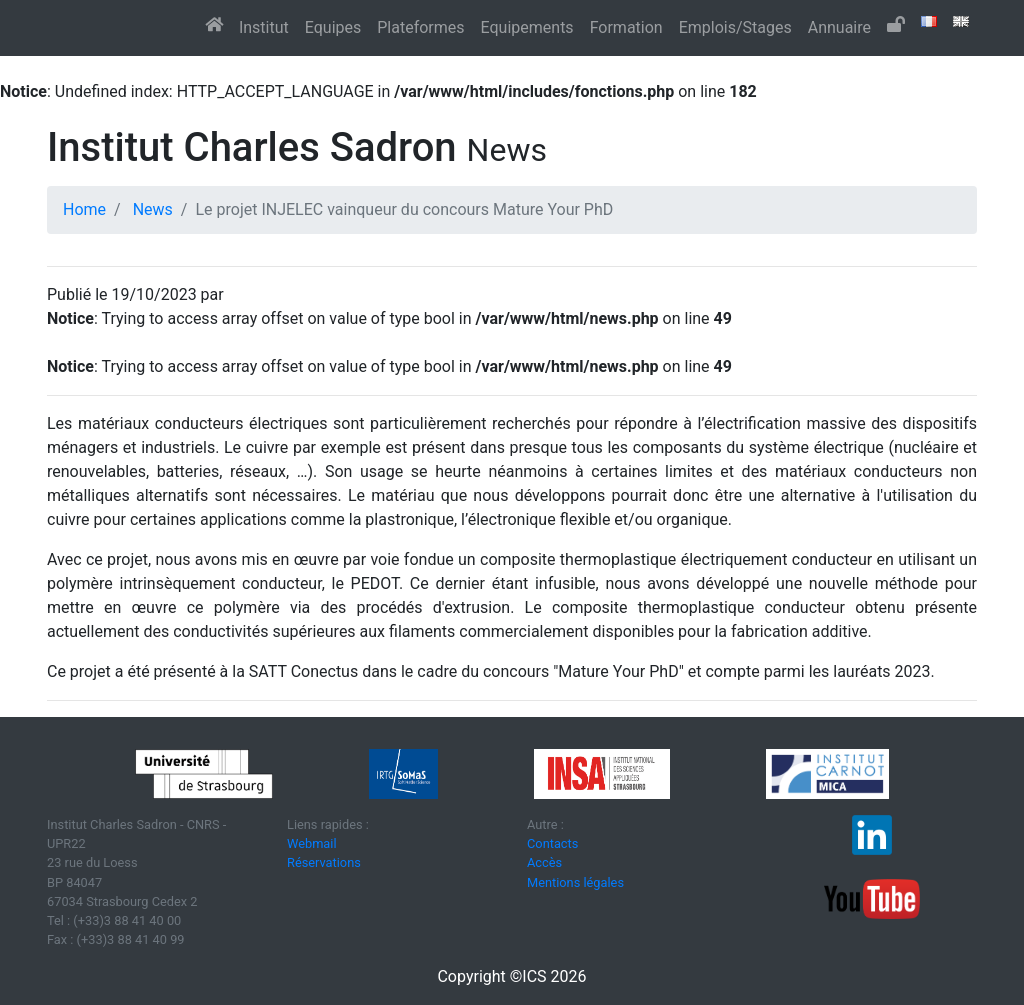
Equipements (527, 27)
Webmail (312, 843)
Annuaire (839, 27)
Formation (626, 27)
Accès (544, 862)
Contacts (552, 843)
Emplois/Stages (735, 27)
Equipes (333, 27)
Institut (264, 27)
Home (84, 209)
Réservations (324, 862)
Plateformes (420, 27)
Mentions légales (575, 882)
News (153, 209)
